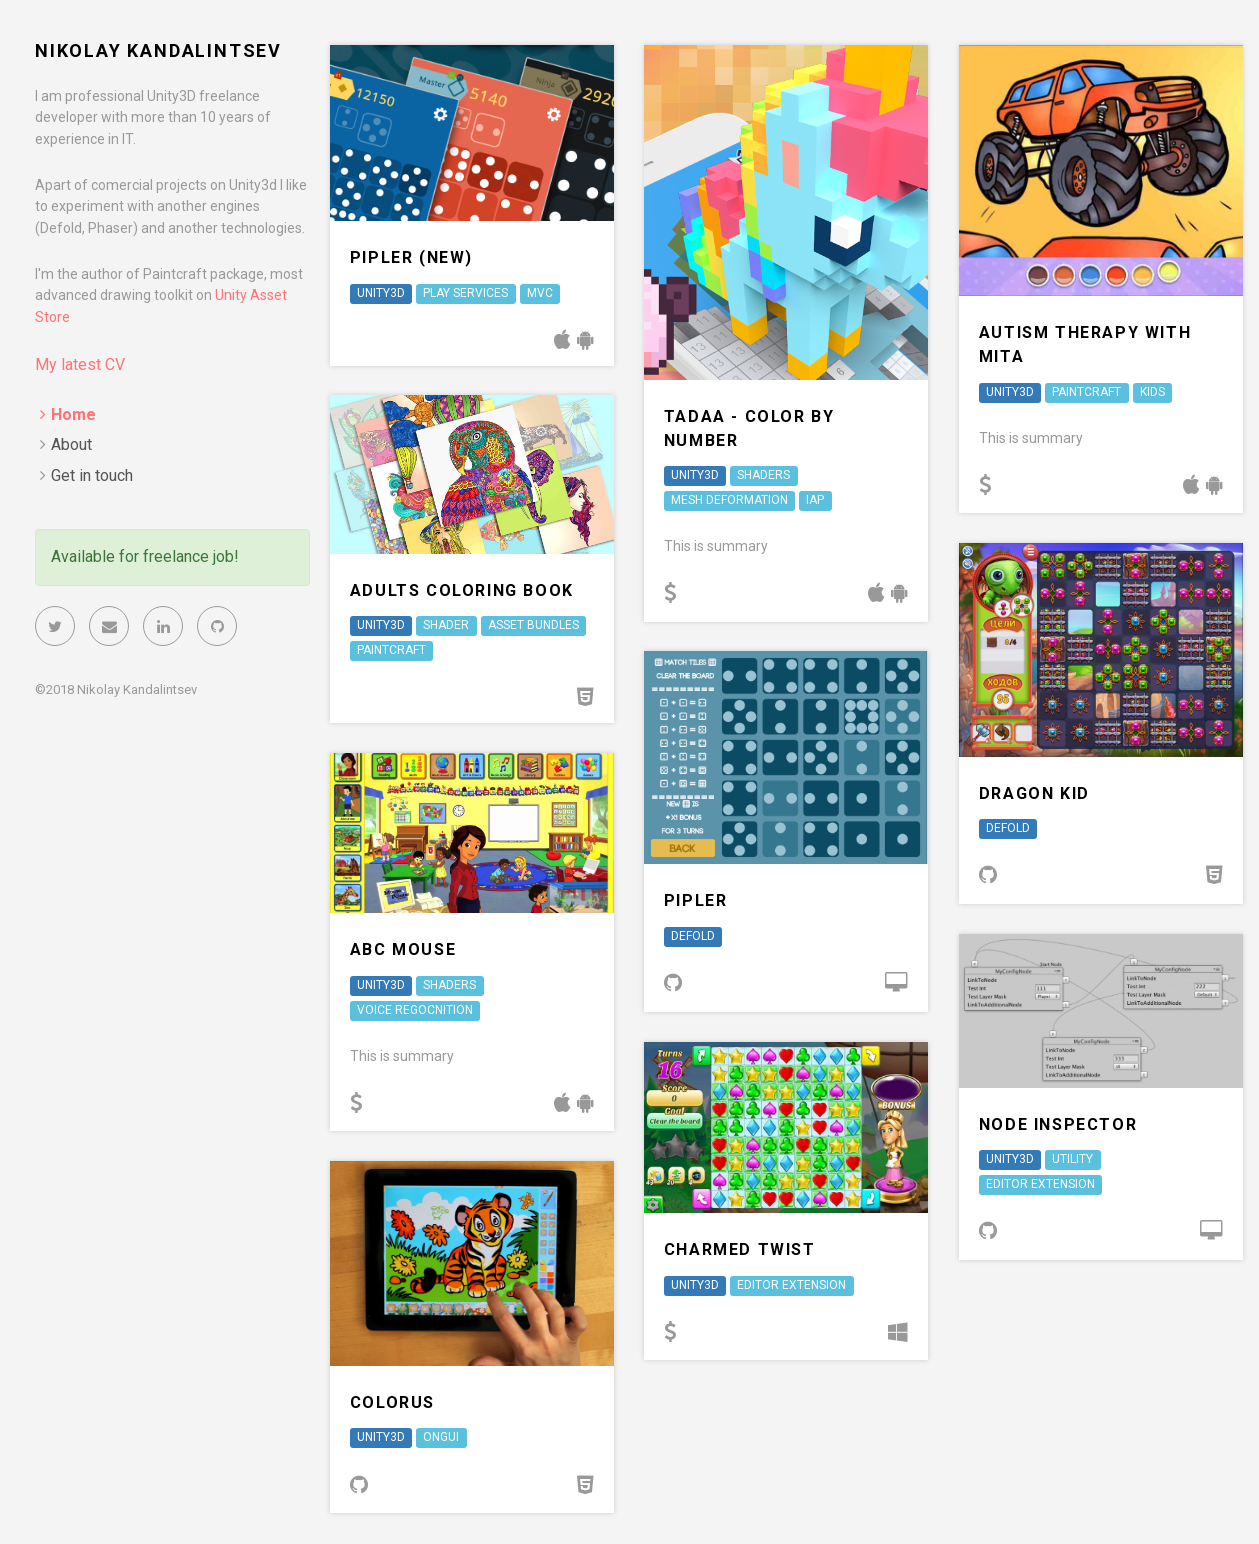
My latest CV (80, 364)
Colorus (392, 1402)
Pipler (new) (411, 257)
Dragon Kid (1034, 793)
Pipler (696, 900)
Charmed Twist (740, 1249)
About (71, 444)
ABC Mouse (403, 949)
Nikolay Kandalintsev (158, 50)
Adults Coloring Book (462, 590)
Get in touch (92, 475)
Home (73, 414)
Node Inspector (1058, 1124)
